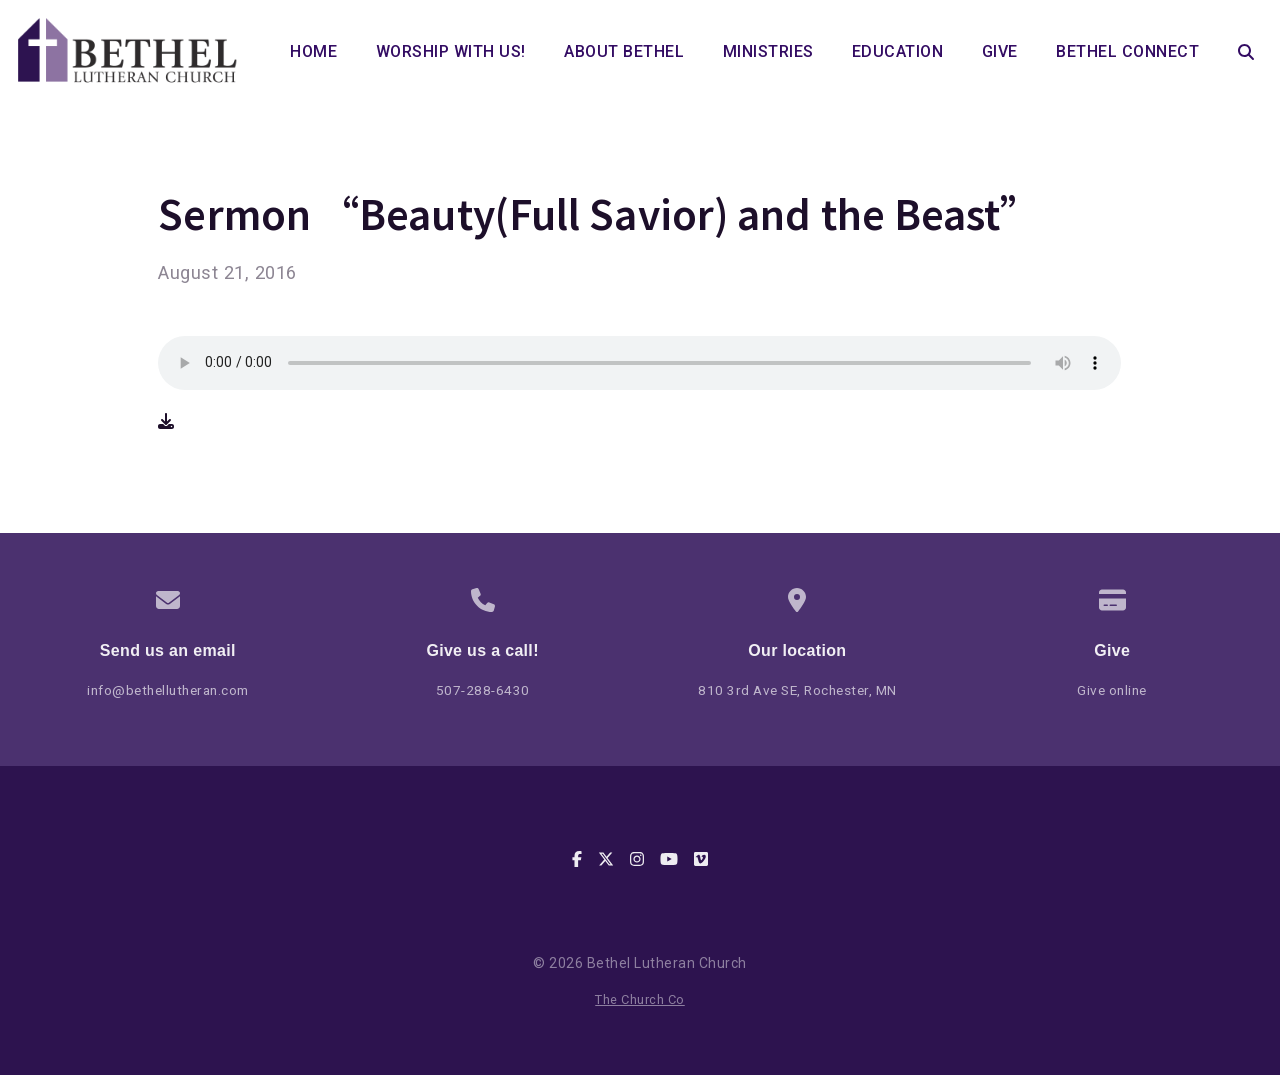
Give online (1112, 690)
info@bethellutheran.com (168, 690)
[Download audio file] (166, 421)
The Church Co (640, 999)
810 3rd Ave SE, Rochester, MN (797, 690)
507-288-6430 (483, 690)
